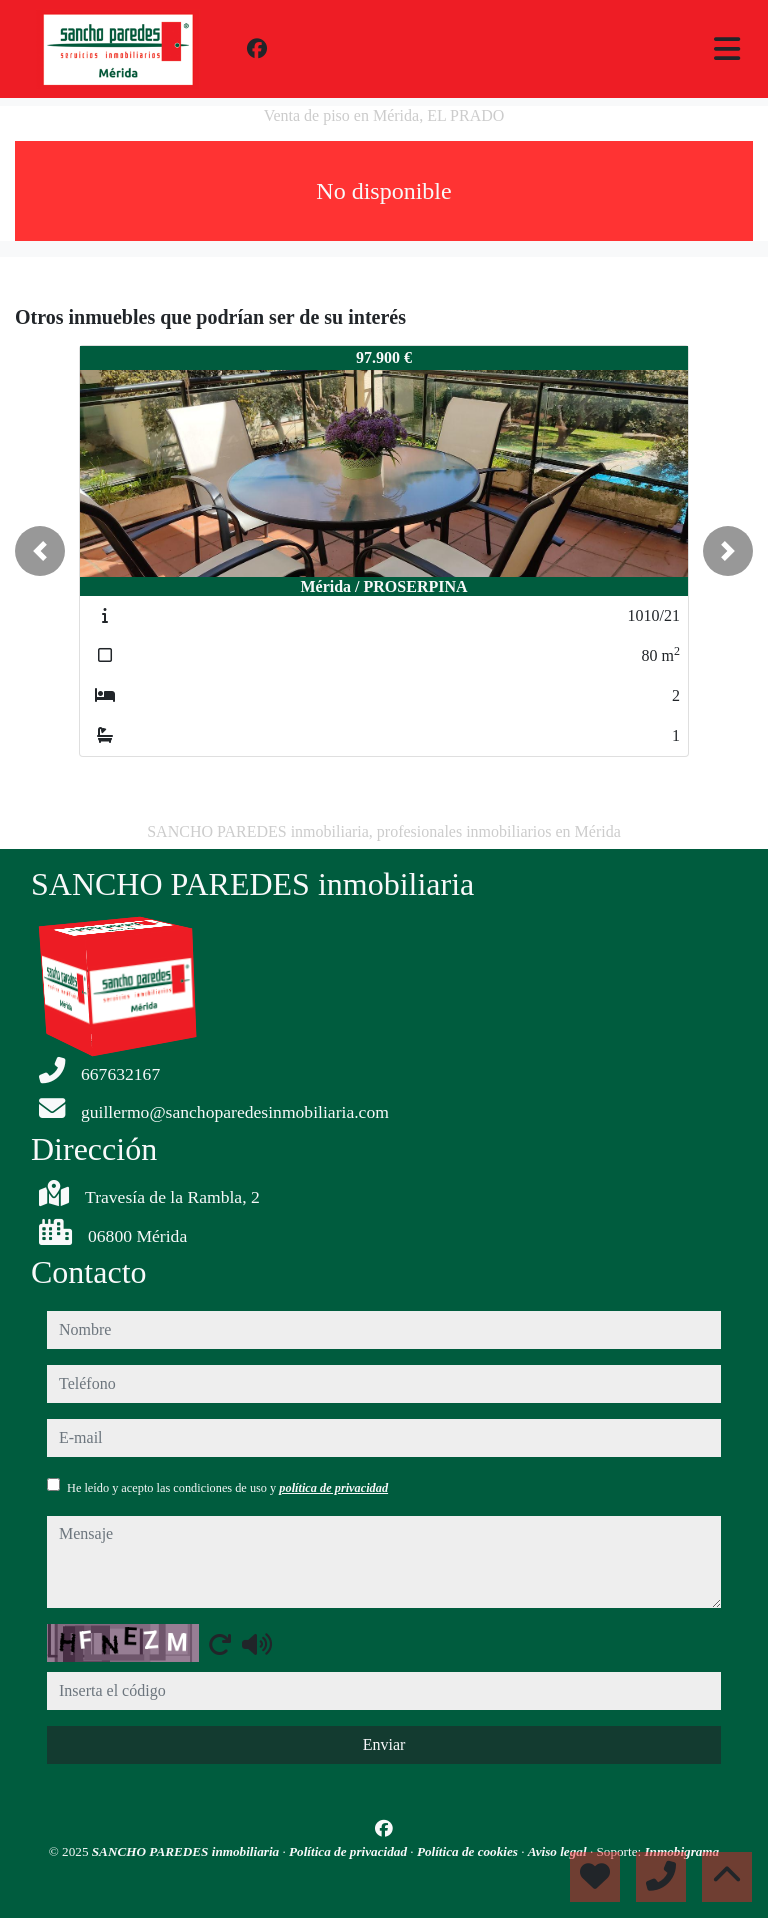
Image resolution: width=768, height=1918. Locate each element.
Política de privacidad (349, 1851)
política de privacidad (333, 1488)
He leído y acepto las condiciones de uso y (227, 1488)
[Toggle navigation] (727, 49)
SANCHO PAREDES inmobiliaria (187, 1851)
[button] (40, 551)
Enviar (384, 1744)
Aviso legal (559, 1851)
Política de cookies (469, 1851)
